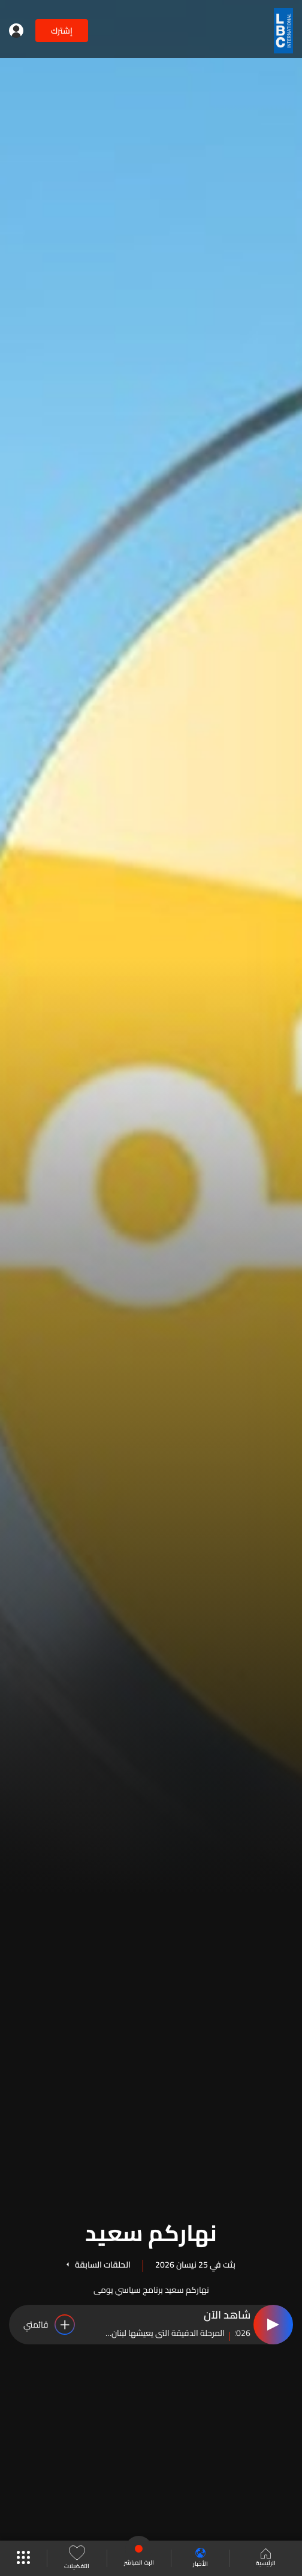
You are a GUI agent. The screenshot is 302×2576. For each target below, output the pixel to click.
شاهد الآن (227, 2316)
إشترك (62, 30)
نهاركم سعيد (151, 2231)
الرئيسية (266, 2558)
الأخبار (200, 2558)
